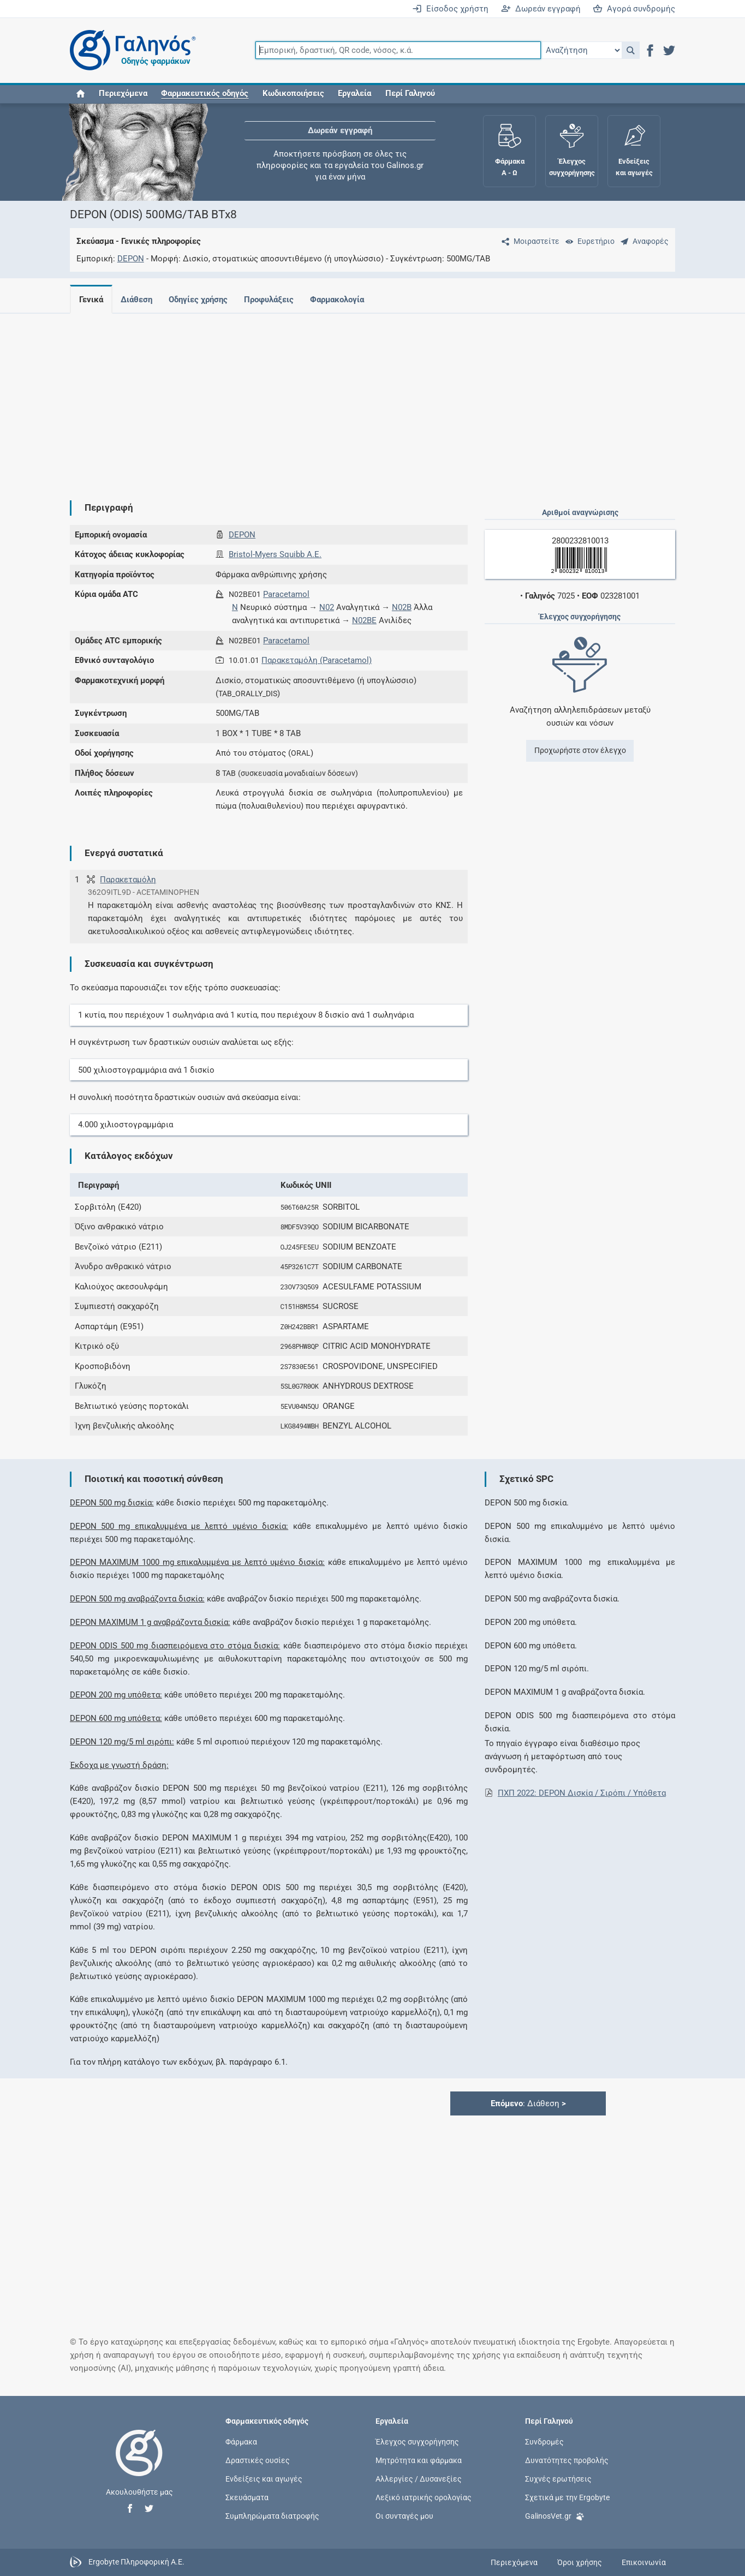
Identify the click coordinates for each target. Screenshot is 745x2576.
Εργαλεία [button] (354, 94)
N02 (326, 607)
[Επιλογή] (581, 50)
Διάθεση (138, 299)
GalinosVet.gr (555, 2515)
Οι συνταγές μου (404, 2516)
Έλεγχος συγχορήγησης (417, 2441)
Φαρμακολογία (346, 299)
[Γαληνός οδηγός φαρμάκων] (130, 50)
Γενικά (91, 299)
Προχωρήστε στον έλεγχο (580, 750)
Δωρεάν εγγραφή (541, 9)
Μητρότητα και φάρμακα (419, 2459)
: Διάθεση (528, 2103)
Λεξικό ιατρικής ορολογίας (424, 2497)
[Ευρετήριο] (588, 241)
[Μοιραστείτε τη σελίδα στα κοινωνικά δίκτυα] (528, 241)
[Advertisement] (373, 398)
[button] (631, 50)
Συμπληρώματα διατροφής (272, 2516)
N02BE (364, 620)
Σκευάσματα (247, 2497)
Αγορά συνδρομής (634, 9)
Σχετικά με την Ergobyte (567, 2497)
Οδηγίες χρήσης (202, 299)
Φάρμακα (241, 2441)
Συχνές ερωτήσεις (558, 2479)
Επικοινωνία (644, 2562)
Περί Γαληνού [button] (410, 94)
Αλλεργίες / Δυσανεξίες (419, 2479)
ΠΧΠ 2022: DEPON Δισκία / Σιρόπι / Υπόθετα (582, 1793)
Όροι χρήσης (579, 2562)
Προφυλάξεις (275, 299)
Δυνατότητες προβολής (567, 2459)
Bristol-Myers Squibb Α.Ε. (275, 554)
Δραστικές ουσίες (257, 2459)
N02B (402, 607)
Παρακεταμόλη (128, 879)
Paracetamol (286, 594)
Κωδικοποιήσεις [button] (293, 94)
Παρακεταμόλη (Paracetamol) (316, 660)
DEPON (130, 259)
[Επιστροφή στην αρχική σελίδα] (139, 2464)
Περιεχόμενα (123, 94)
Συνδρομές (544, 2441)
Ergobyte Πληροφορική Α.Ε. (136, 2561)
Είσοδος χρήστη (450, 9)
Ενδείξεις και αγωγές (263, 2479)
